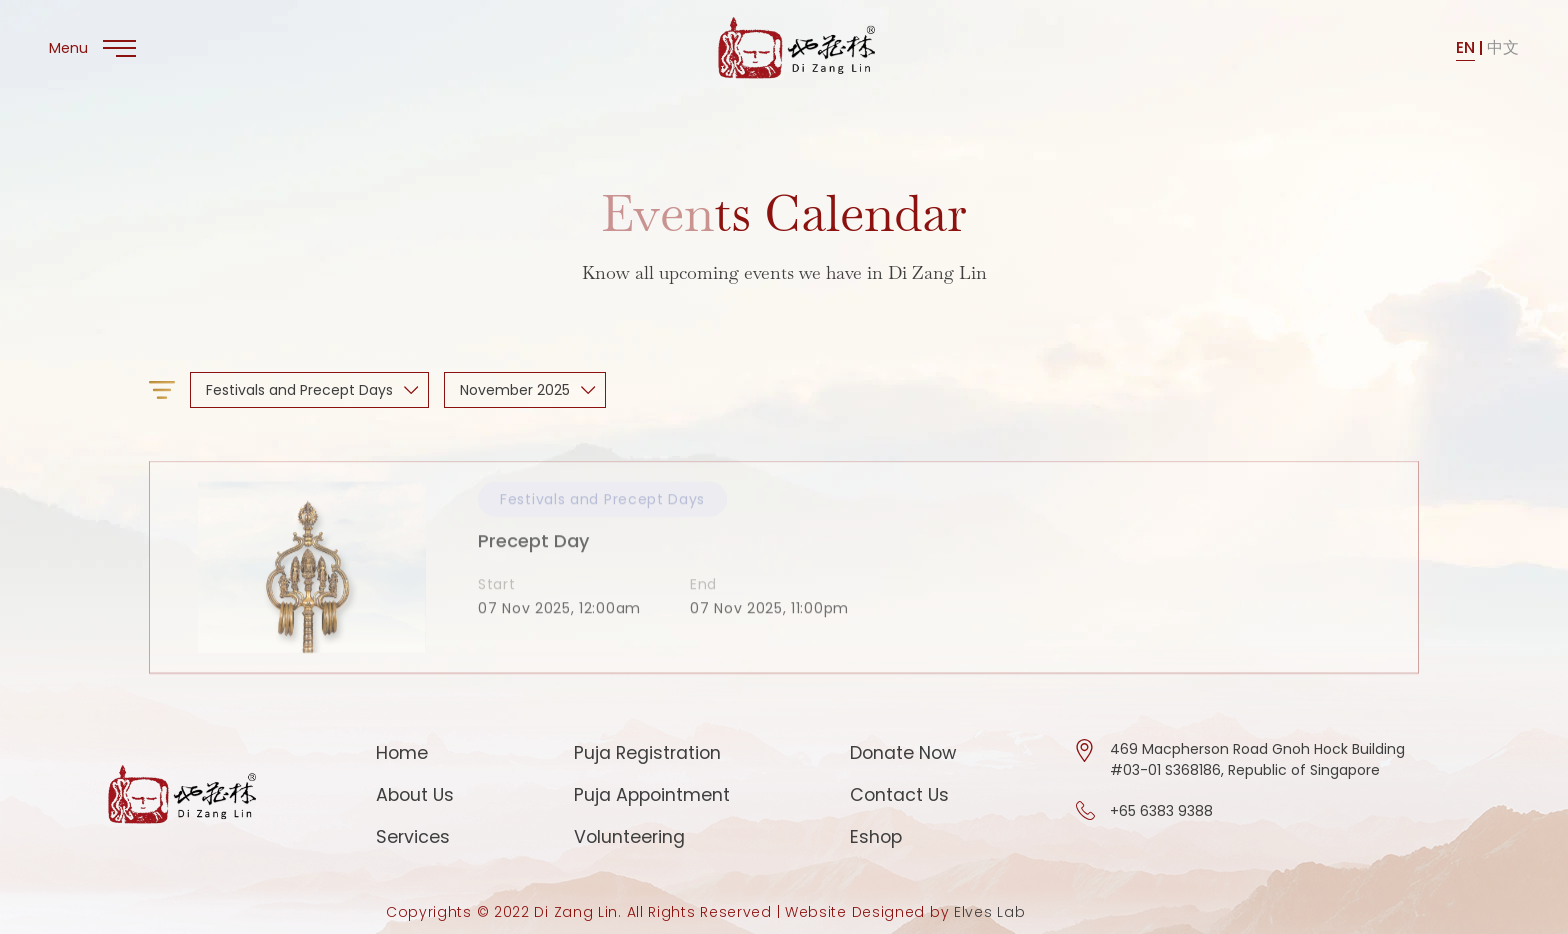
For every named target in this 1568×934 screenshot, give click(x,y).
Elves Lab (989, 912)
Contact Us (899, 794)
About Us (415, 794)
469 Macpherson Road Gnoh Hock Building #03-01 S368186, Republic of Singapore (1257, 759)
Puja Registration (647, 752)
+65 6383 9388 (1161, 811)
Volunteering (629, 836)
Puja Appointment (652, 794)
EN (1465, 47)
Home (402, 752)
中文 (1503, 47)
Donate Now (903, 752)
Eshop (876, 836)
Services (413, 836)
